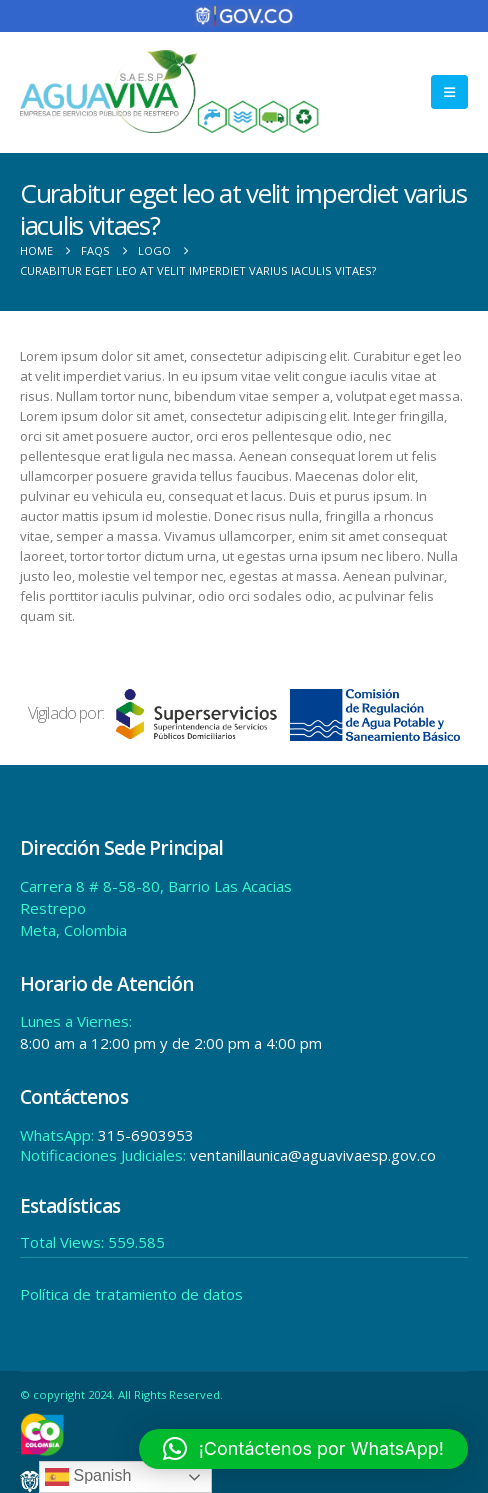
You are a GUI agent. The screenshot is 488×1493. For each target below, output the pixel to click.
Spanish (88, 1477)
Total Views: (64, 1240)
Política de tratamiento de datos (131, 1293)
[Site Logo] (170, 89)
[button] (449, 90)
